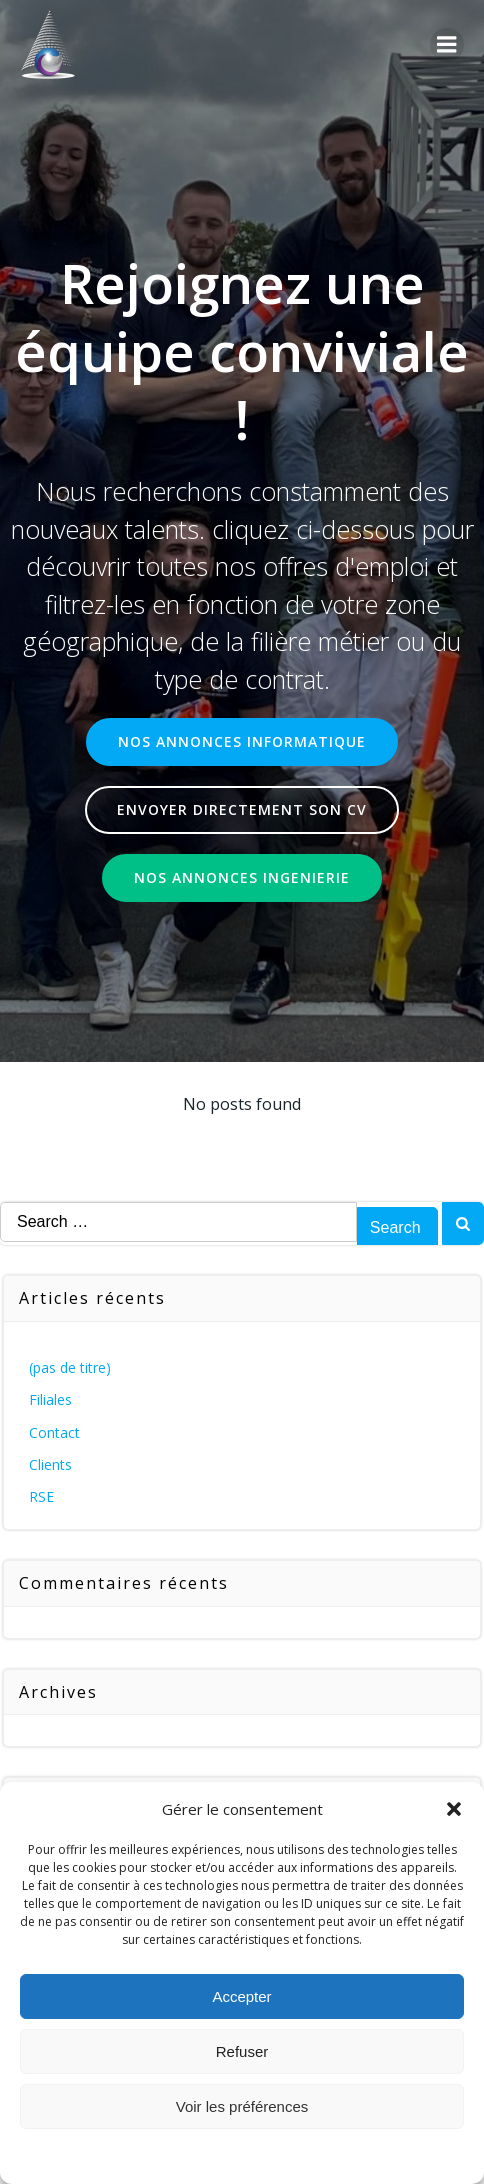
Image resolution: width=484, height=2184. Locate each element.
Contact (54, 1432)
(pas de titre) (70, 1367)
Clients (50, 1464)
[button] (454, 1809)
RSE (41, 1496)
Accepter (241, 1996)
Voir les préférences (242, 2106)
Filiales (50, 1399)
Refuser (242, 2051)
